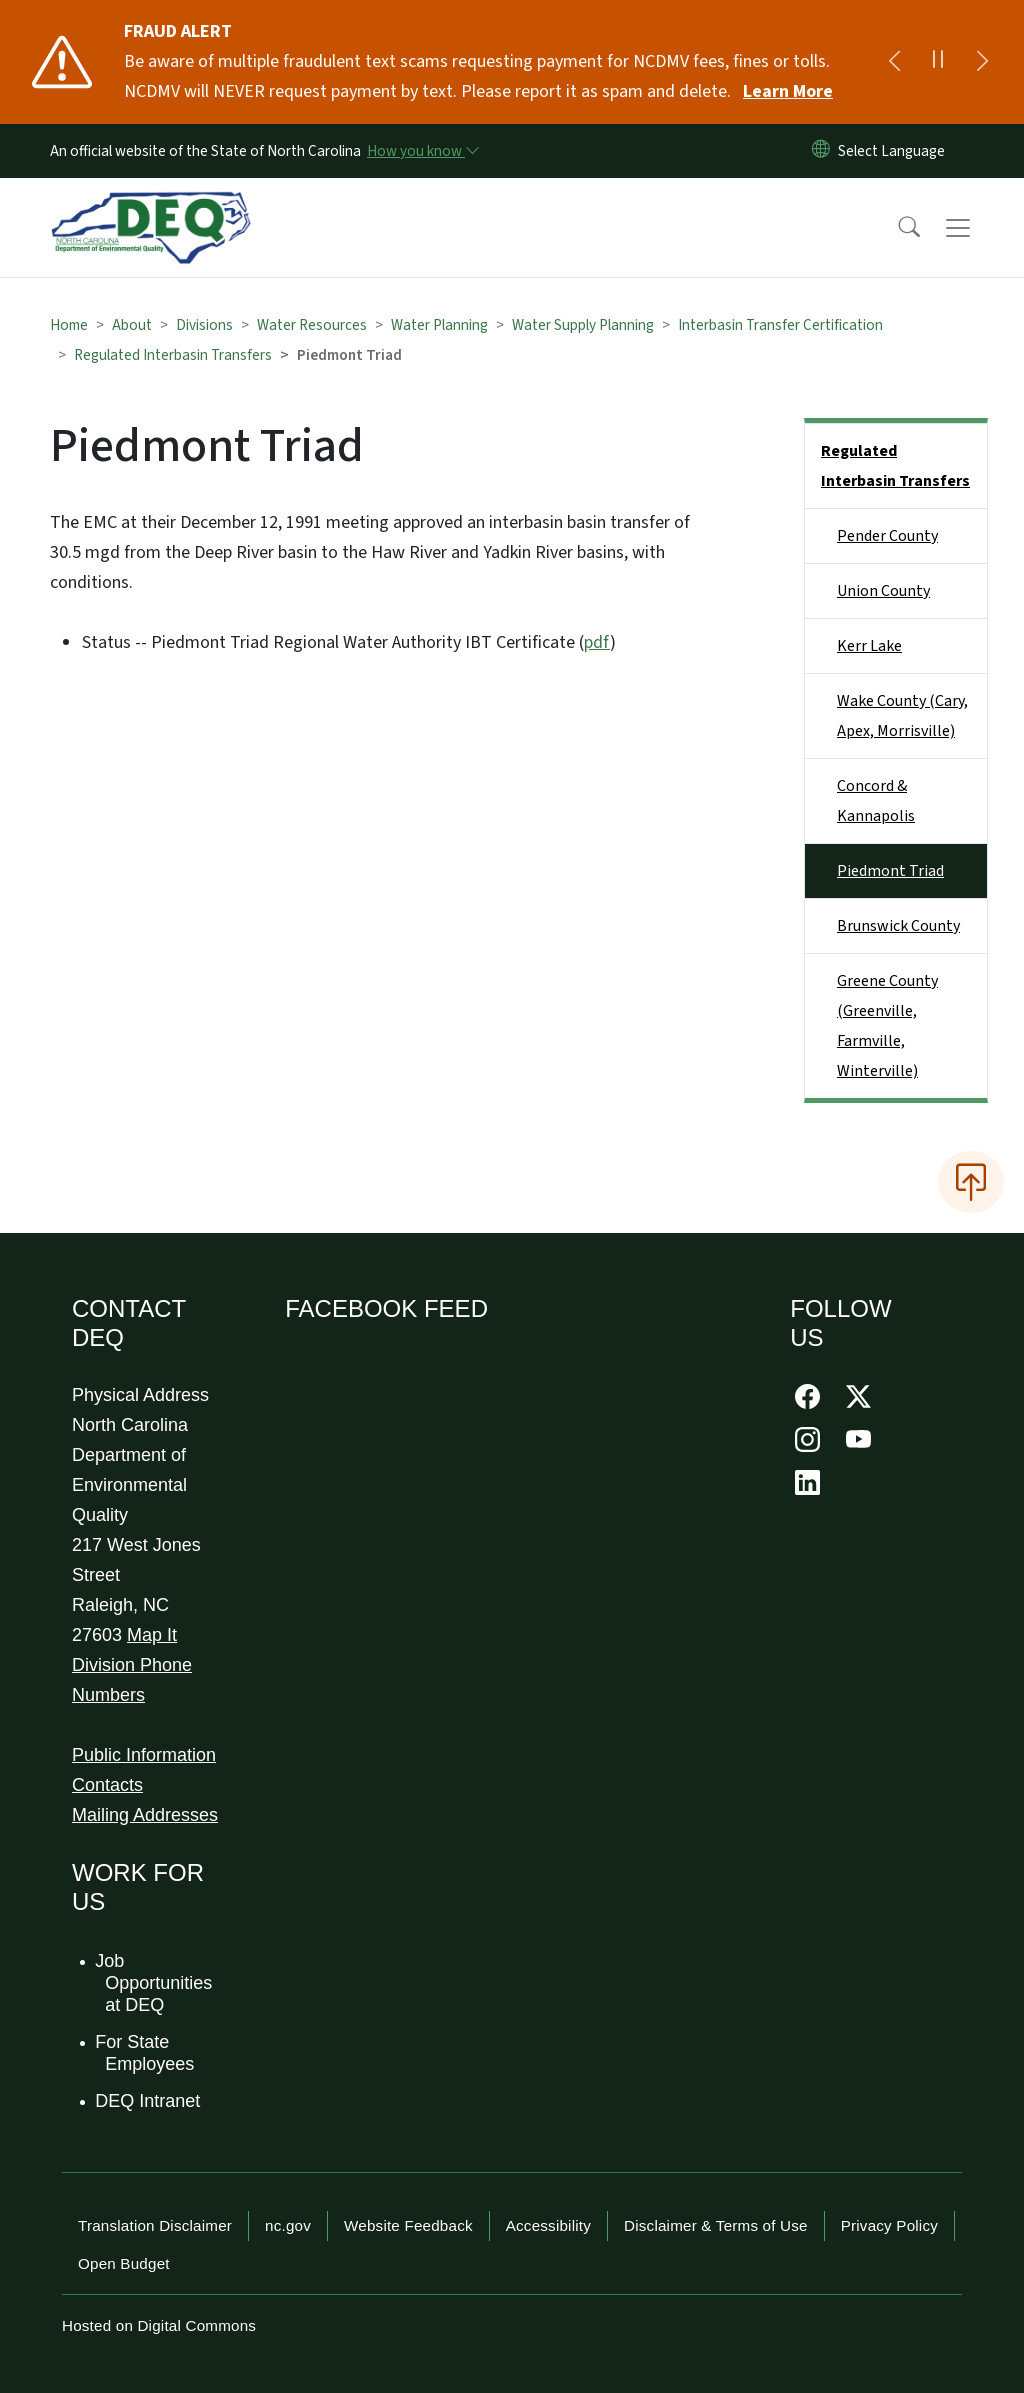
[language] (895, 151)
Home (69, 325)
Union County (883, 591)
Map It (152, 1635)
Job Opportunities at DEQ (154, 1982)
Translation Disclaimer (155, 2225)
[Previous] (894, 62)
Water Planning (439, 325)
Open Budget (124, 2263)
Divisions (204, 325)
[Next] (982, 62)
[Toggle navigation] (977, 228)
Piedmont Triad (890, 871)
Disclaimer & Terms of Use (716, 2225)
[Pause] (938, 62)
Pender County (887, 536)
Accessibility (548, 2225)
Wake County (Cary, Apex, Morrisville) (902, 716)
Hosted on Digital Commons (159, 2325)
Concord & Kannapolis (876, 801)
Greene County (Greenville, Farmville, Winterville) (887, 1026)
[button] (896, 228)
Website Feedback (408, 2225)
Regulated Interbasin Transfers (173, 355)
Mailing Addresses (145, 1815)
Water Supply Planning (583, 325)
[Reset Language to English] (821, 151)
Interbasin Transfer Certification (780, 325)
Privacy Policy (889, 2225)
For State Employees (145, 2053)
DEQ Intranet (148, 2101)
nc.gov (288, 2225)
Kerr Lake (869, 646)
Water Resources (312, 325)
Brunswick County (898, 926)
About (132, 325)
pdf (597, 642)
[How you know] (422, 151)
